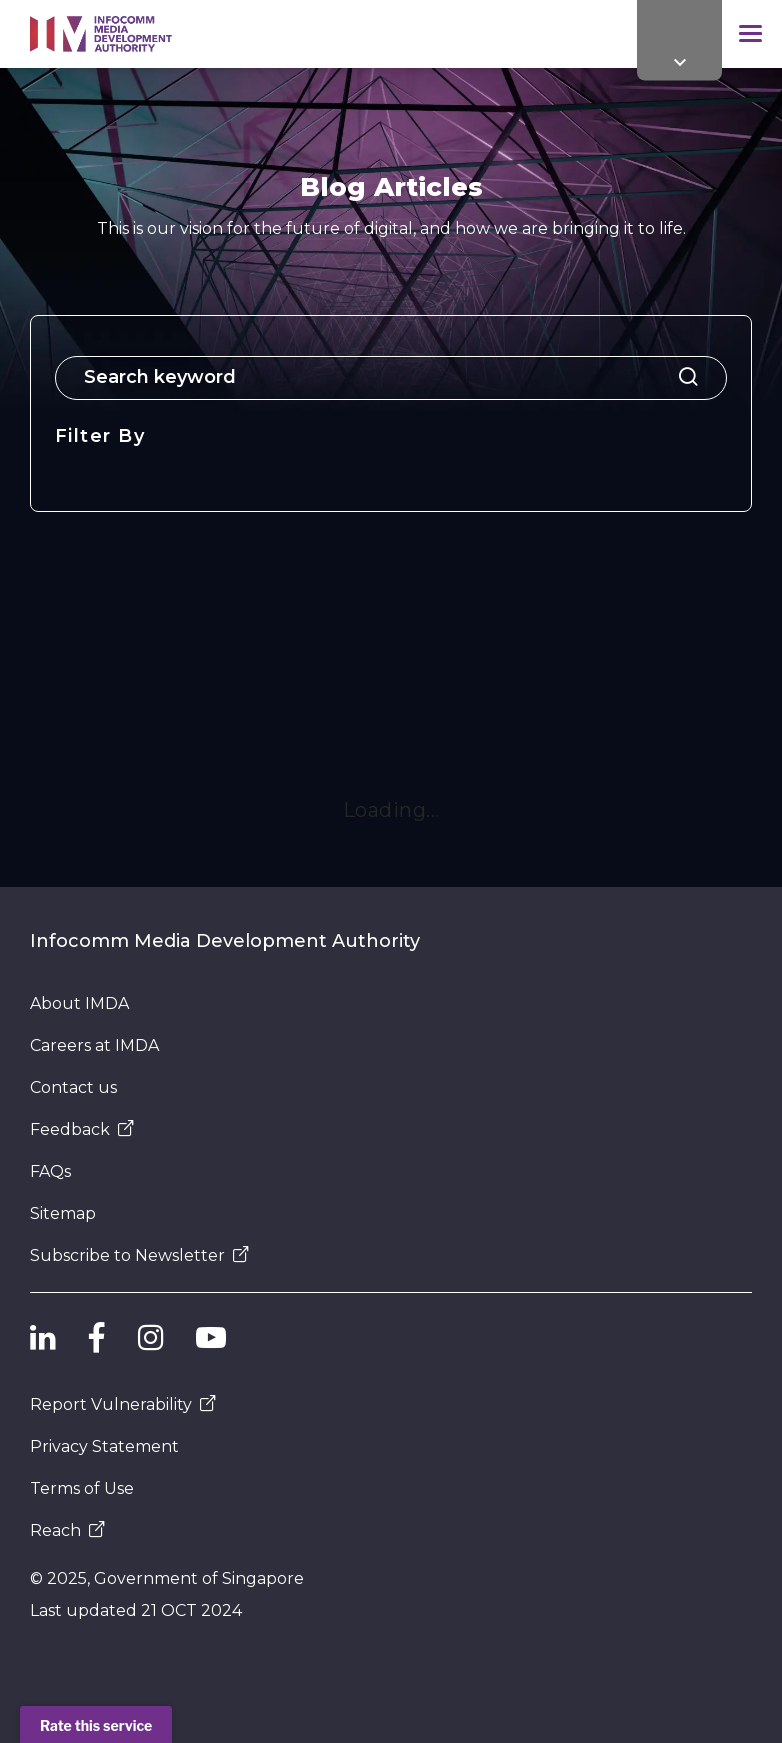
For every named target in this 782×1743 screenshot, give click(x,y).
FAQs (50, 1171)
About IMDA (79, 1003)
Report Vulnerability (123, 1404)
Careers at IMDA (94, 1045)
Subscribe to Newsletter (139, 1255)
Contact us (73, 1087)
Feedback (82, 1129)
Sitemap (63, 1213)
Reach (67, 1530)
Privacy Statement (104, 1446)
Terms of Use (82, 1488)
